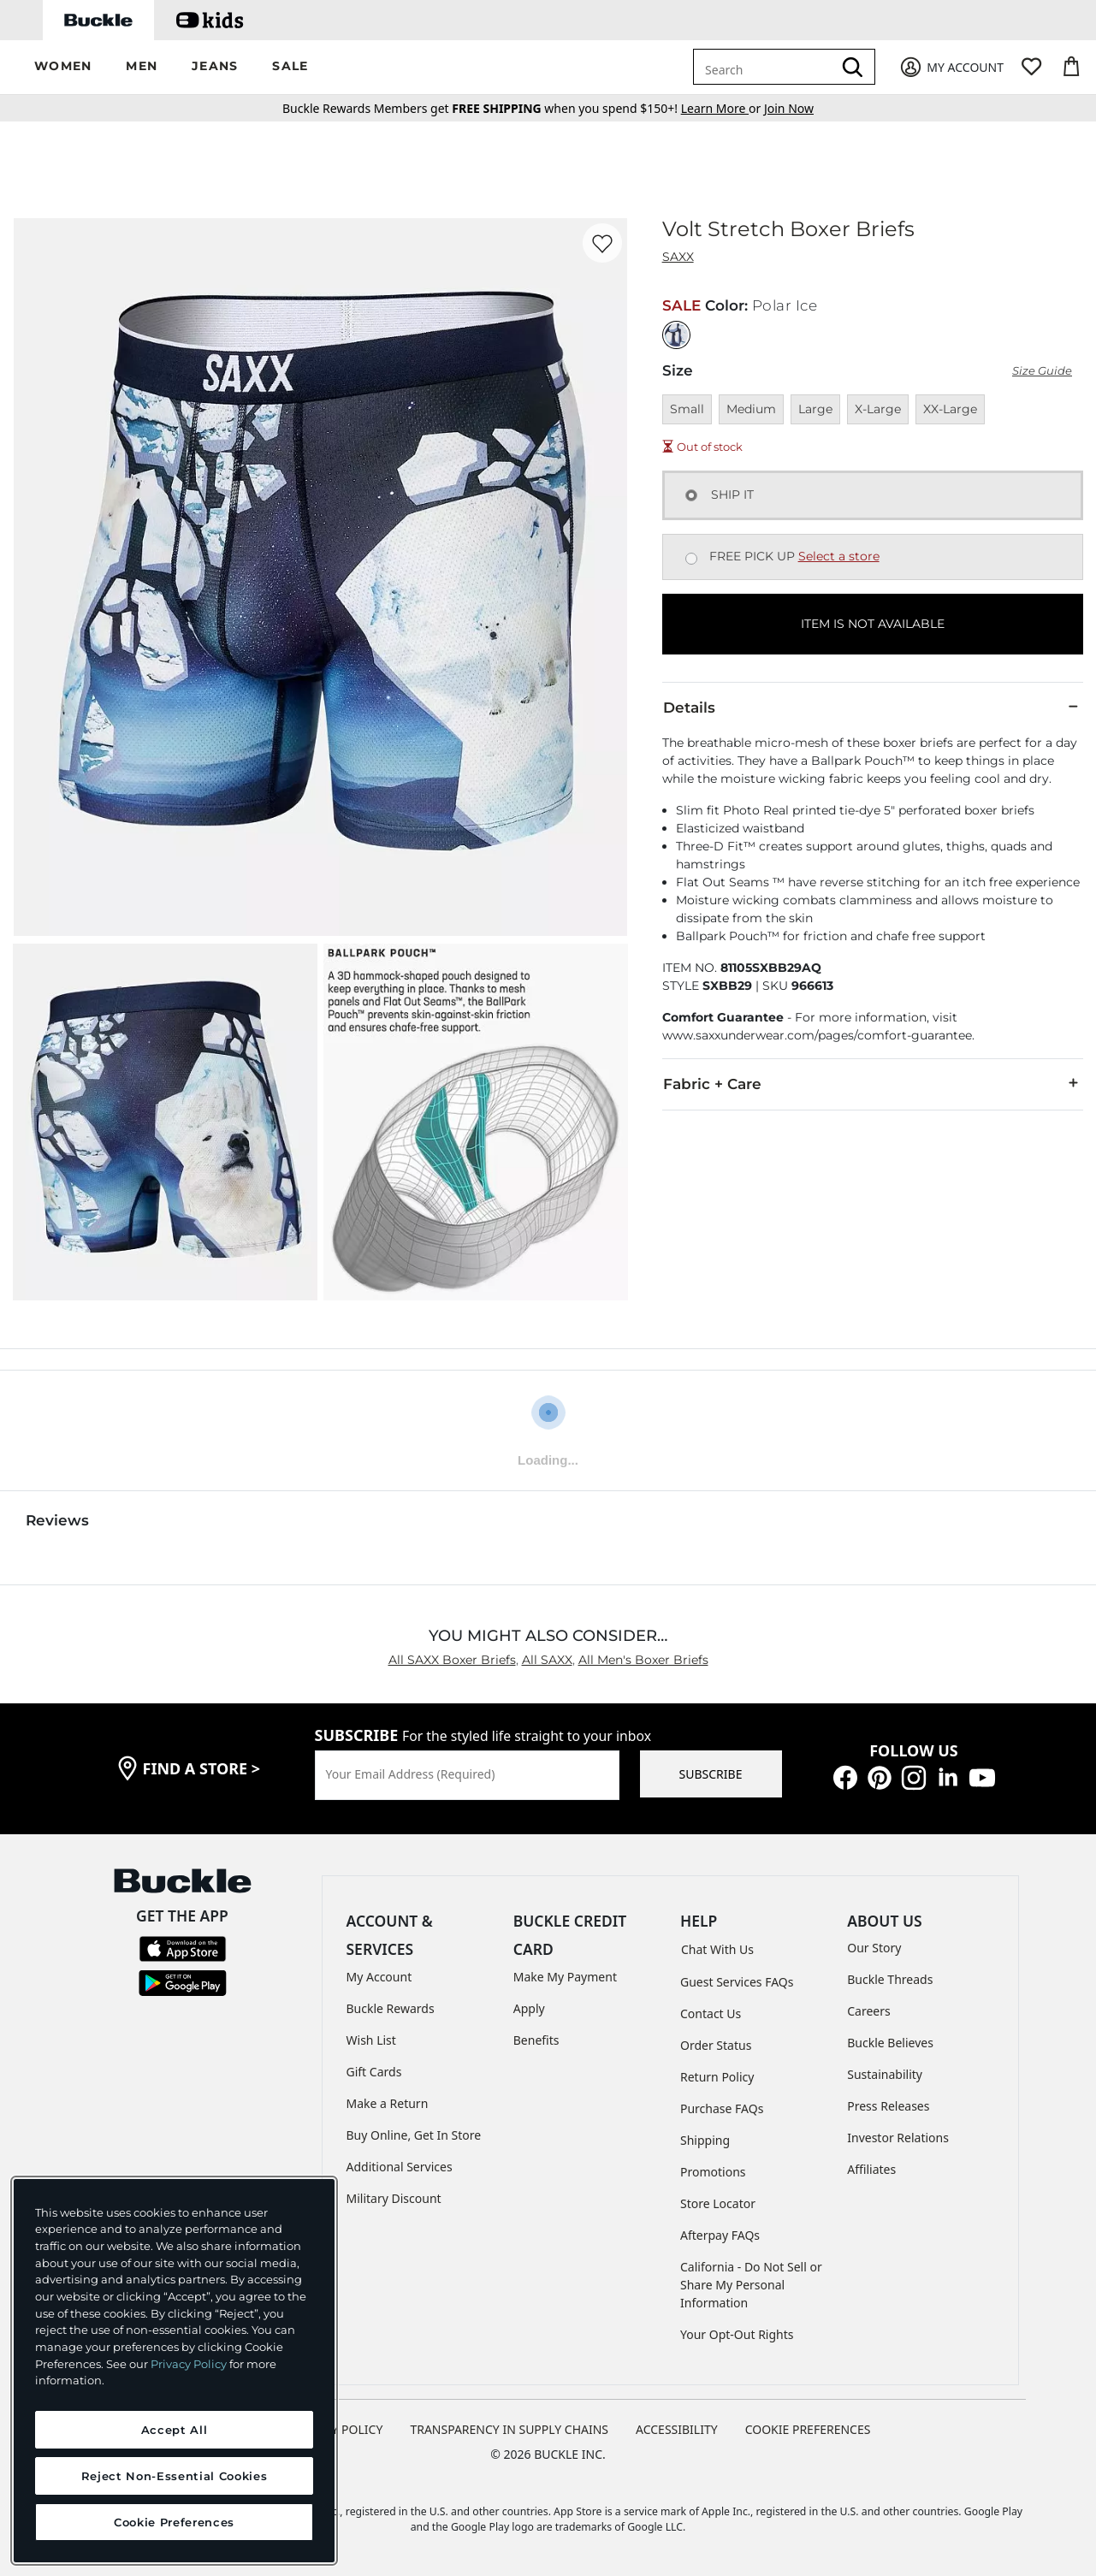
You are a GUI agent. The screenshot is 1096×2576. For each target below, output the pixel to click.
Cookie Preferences (808, 2429)
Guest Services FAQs (736, 1982)
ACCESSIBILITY (677, 2429)
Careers (868, 2011)
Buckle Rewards (391, 2008)
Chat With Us (717, 1949)
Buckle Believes (890, 2042)
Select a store (839, 556)
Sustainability (884, 2074)
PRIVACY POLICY (336, 2429)
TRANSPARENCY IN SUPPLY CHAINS (509, 2429)
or (722, 108)
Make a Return (388, 2103)
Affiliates (871, 2169)
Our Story (874, 1947)
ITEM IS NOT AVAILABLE (873, 623)
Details (872, 706)
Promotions (713, 2172)
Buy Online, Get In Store (414, 2135)
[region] (174, 2370)
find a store (202, 1768)
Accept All (174, 2430)
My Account (379, 1977)
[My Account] (951, 67)
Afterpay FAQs (720, 2235)
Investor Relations (898, 2137)
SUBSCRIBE (711, 1774)
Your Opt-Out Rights (737, 2334)
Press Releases (888, 2106)
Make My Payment (565, 1977)
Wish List (371, 2040)
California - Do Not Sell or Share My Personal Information (751, 2285)
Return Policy (717, 2077)
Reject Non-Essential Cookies (174, 2476)
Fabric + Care (872, 1083)
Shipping (705, 2140)
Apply (529, 2008)
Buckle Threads (890, 1979)
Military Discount (394, 2198)
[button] (63, 67)
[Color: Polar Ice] (676, 335)
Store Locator (717, 2203)
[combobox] (766, 67)
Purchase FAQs (721, 2108)
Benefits (536, 2040)
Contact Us (710, 2013)
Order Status (715, 2045)
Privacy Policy (189, 2364)
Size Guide (1042, 370)
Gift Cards (374, 2072)
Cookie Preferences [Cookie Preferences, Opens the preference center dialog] (174, 2522)
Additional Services (400, 2167)
